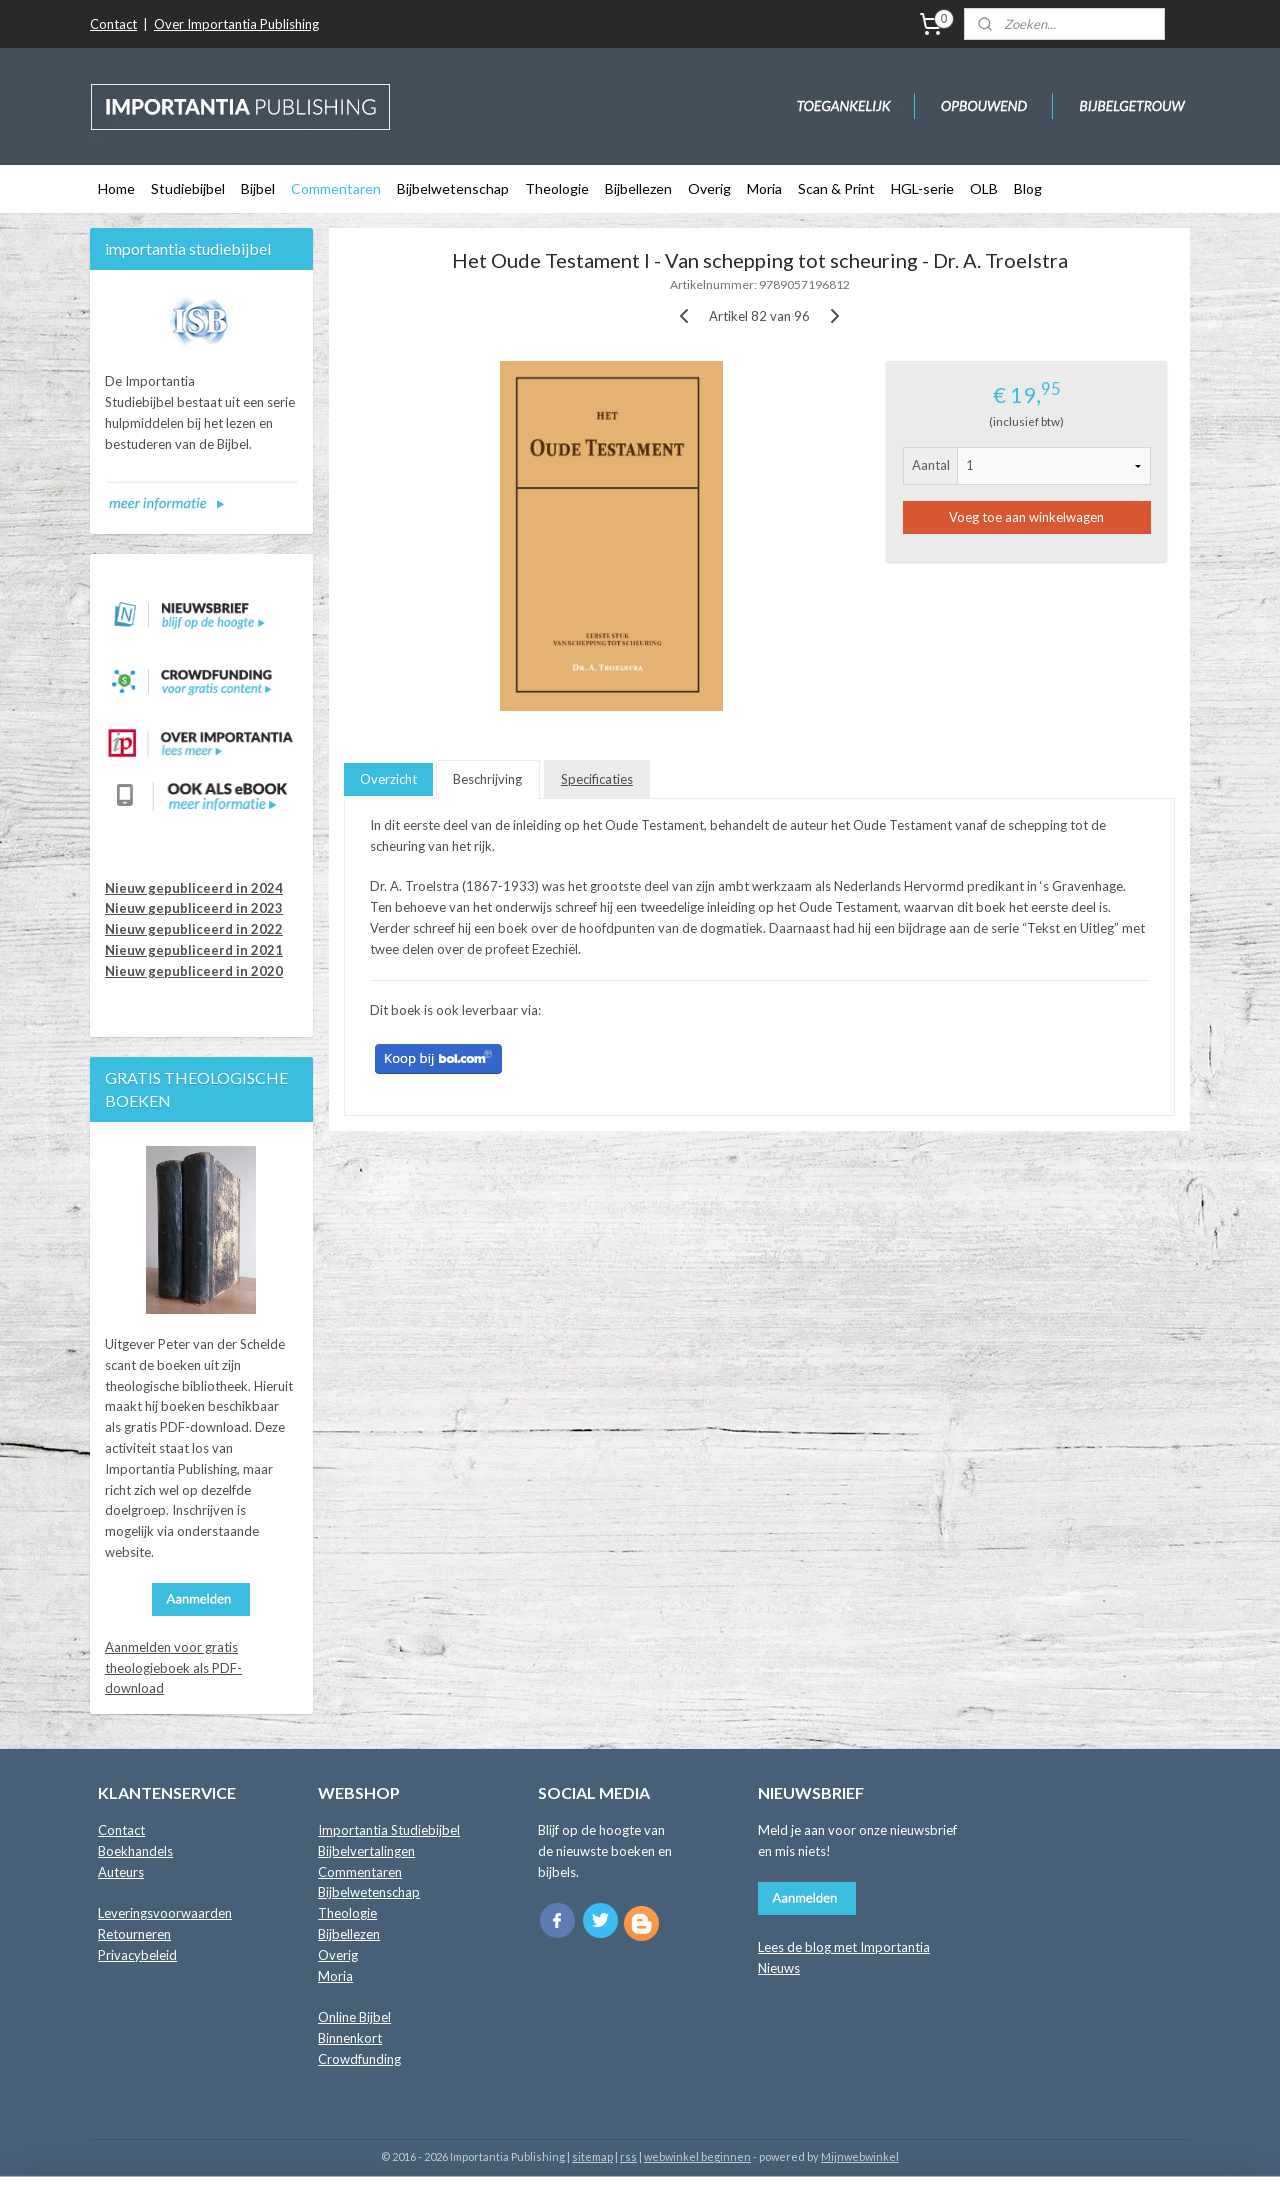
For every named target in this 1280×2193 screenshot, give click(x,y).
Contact (113, 24)
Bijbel (258, 188)
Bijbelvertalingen (366, 1851)
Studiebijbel (188, 188)
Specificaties (597, 779)
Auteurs (121, 1872)
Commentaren (336, 188)
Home (116, 188)
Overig (709, 188)
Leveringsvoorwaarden (165, 1913)
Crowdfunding (359, 2059)
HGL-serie (922, 188)
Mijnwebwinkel (860, 2156)
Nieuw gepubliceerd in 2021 (194, 950)
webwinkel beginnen (697, 2156)
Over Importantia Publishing (236, 24)
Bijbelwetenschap (453, 188)
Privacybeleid (137, 1955)
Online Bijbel (354, 2017)
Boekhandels (135, 1851)
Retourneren (134, 1934)
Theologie (557, 188)
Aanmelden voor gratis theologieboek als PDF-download (173, 1668)
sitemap (592, 2156)
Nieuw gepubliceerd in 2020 (194, 971)
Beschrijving (487, 779)
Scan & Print (836, 188)
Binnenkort (350, 2038)
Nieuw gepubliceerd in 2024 (194, 888)
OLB (984, 188)
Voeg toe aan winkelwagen (1026, 517)
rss (628, 2156)
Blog (1028, 188)
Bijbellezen (638, 188)
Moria (764, 188)
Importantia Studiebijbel (389, 1830)
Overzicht (388, 779)
